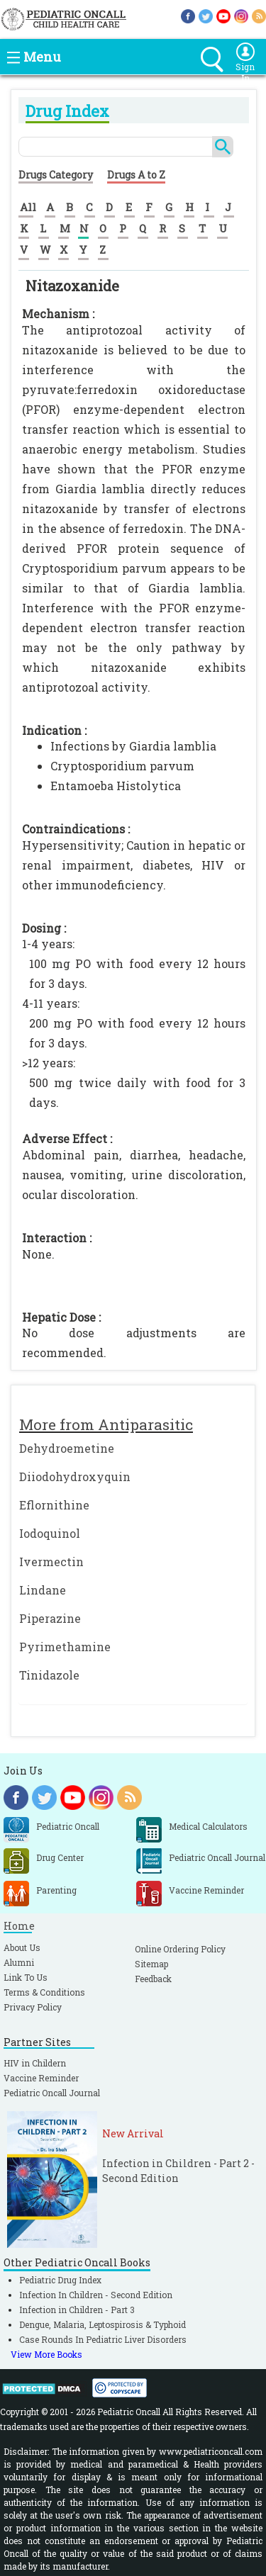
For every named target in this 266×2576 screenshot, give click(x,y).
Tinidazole (49, 1674)
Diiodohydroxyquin (75, 1476)
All (28, 207)
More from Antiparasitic (106, 1424)
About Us (22, 1947)
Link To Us (26, 1977)
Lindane (42, 1589)
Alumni (19, 1962)
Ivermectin (51, 1561)
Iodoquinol (49, 1533)
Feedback (153, 1978)
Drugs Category (55, 174)
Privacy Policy (33, 2007)
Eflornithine (54, 1504)
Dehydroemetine (66, 1448)
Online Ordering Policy (180, 1949)
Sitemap (151, 1963)
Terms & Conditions (44, 1992)
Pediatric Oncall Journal (52, 2092)
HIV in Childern (35, 2063)
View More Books (46, 2354)
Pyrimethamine (65, 1646)
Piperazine (50, 1618)
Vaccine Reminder (41, 2077)
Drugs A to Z (136, 174)
